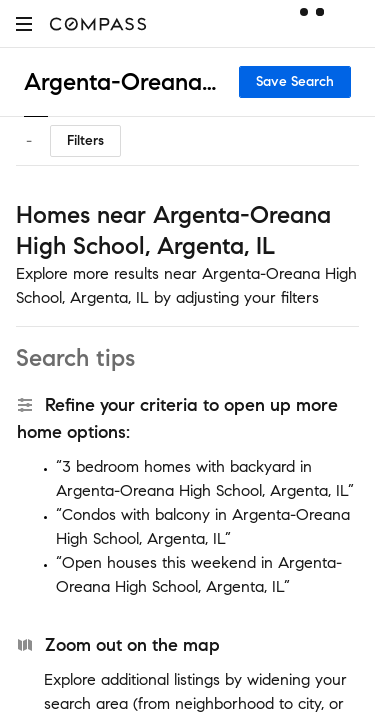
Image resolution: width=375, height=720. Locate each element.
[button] (24, 23)
